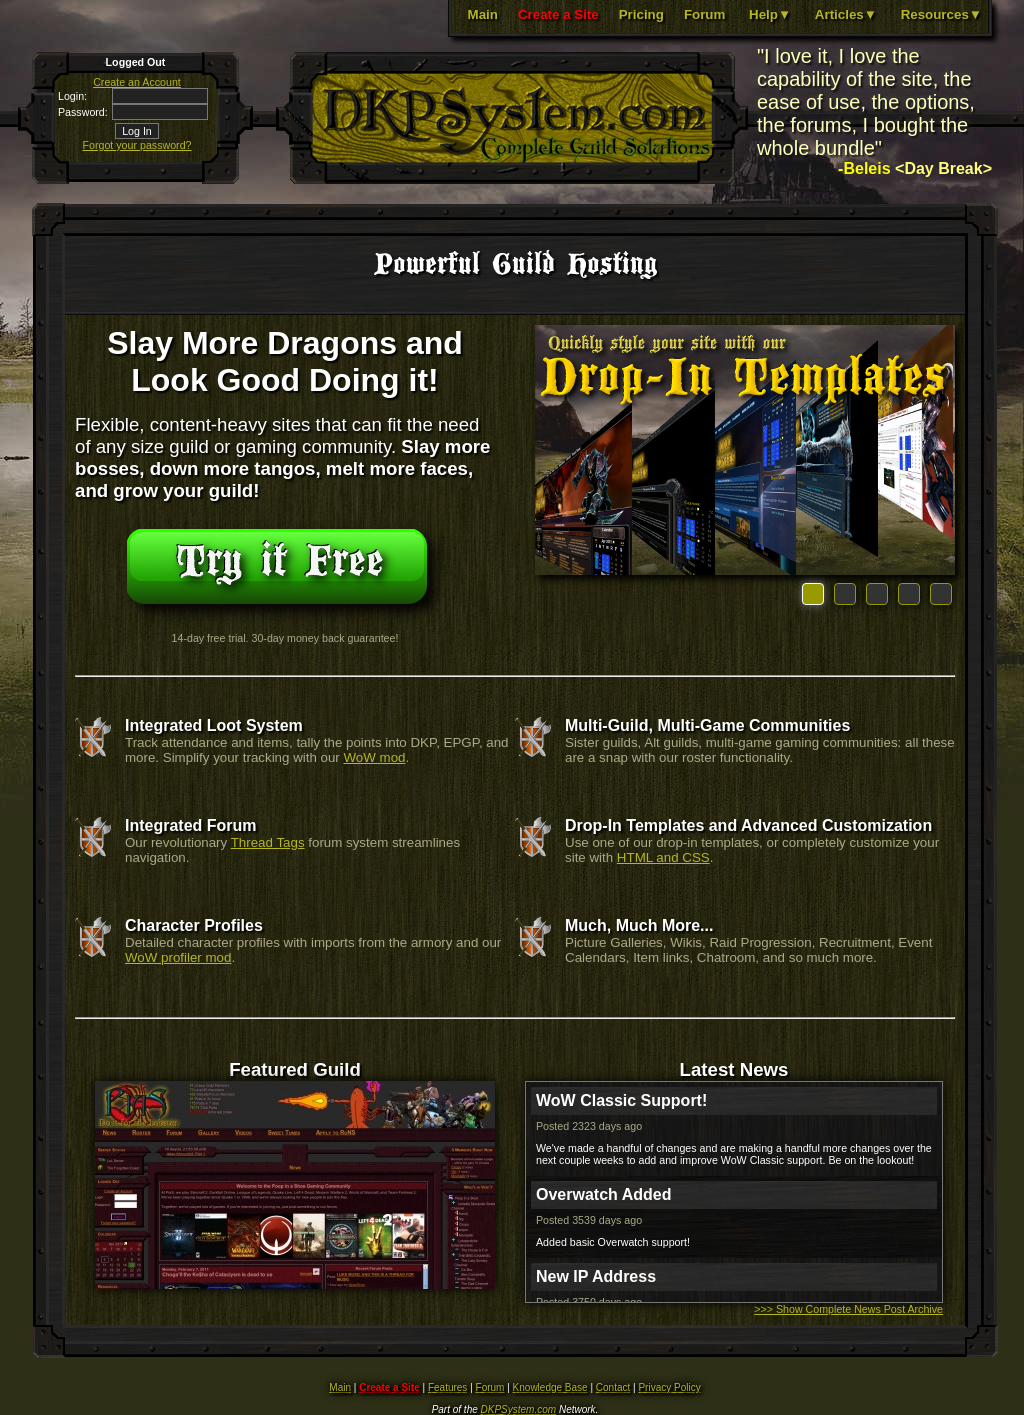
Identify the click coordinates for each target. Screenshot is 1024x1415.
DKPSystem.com (519, 1409)
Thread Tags (268, 842)
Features (447, 1387)
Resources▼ (941, 14)
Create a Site (558, 14)
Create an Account (137, 82)
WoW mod (375, 757)
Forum (704, 14)
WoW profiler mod (178, 957)
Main (483, 14)
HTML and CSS (663, 857)
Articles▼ (846, 14)
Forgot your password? (137, 145)
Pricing (641, 14)
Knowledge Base (550, 1387)
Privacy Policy (669, 1387)
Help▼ (770, 14)
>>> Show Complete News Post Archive (848, 1309)
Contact (613, 1387)
